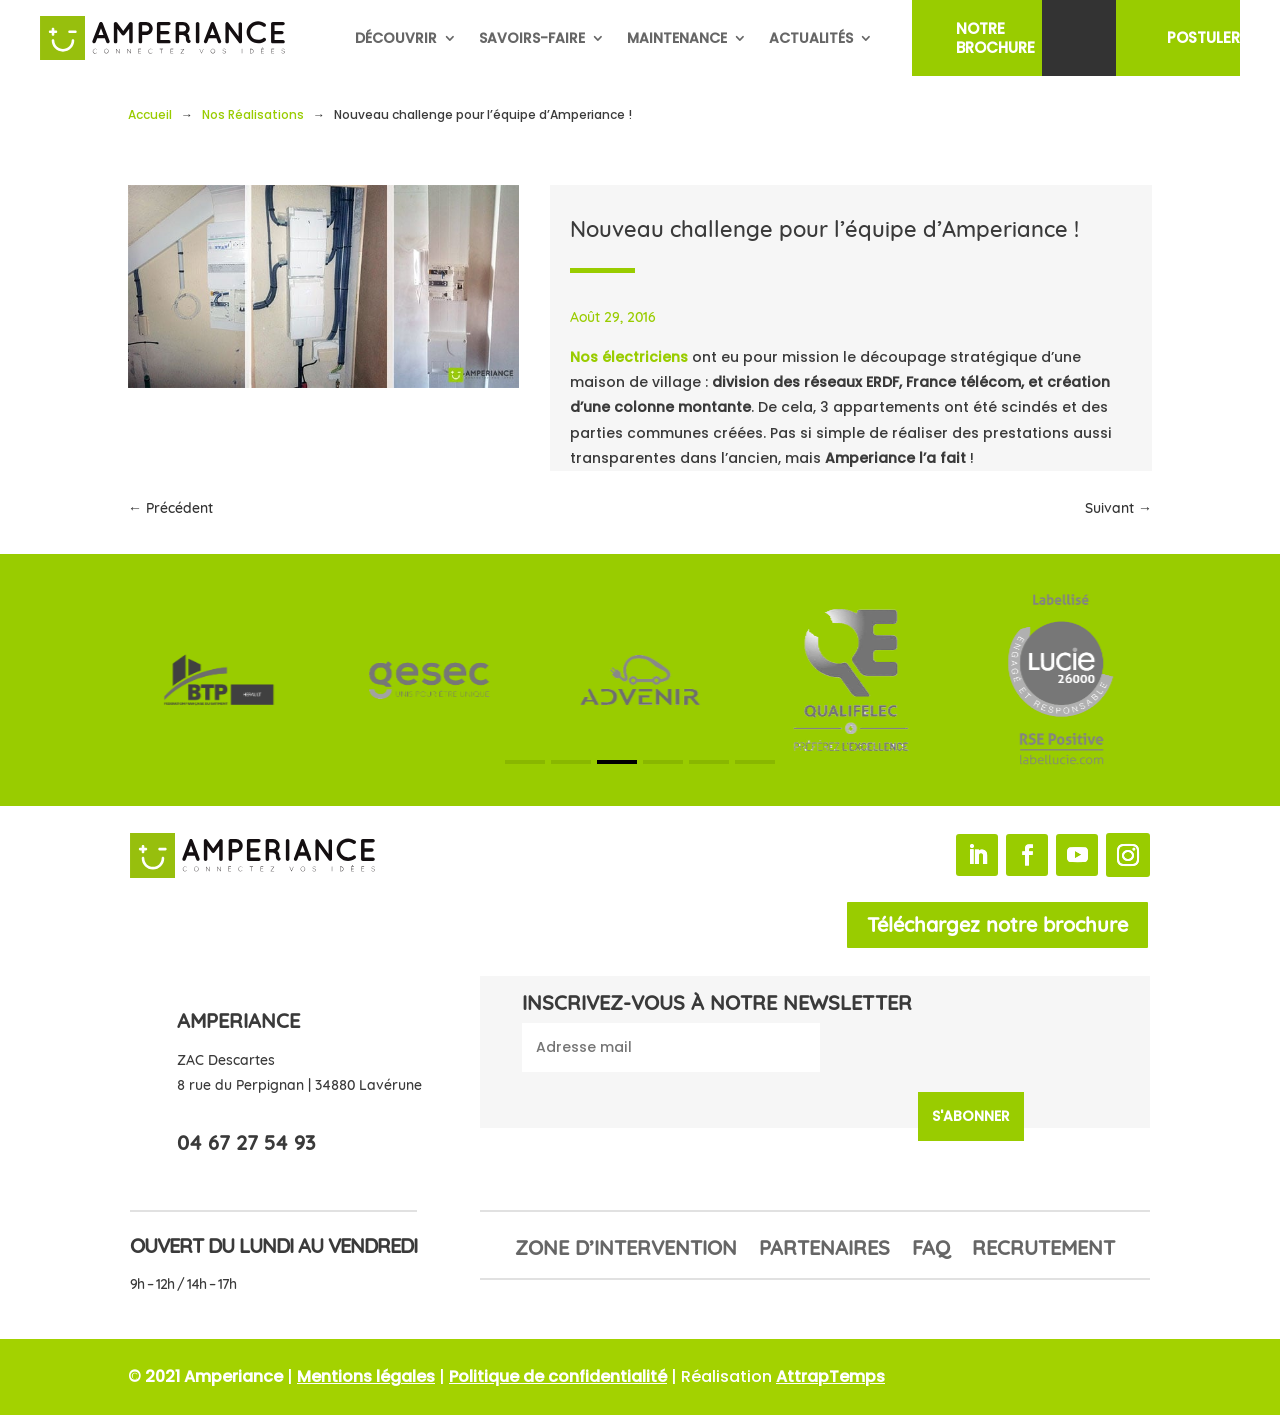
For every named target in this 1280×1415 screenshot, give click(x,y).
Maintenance (677, 38)
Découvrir (396, 38)
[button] (525, 762)
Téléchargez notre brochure (997, 924)
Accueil (150, 114)
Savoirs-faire (532, 38)
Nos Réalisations (253, 114)
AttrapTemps (830, 1376)
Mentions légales (366, 1376)
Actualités (811, 38)
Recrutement (1043, 1250)
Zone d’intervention (626, 1250)
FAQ (931, 1250)
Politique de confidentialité (558, 1376)
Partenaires (824, 1250)
